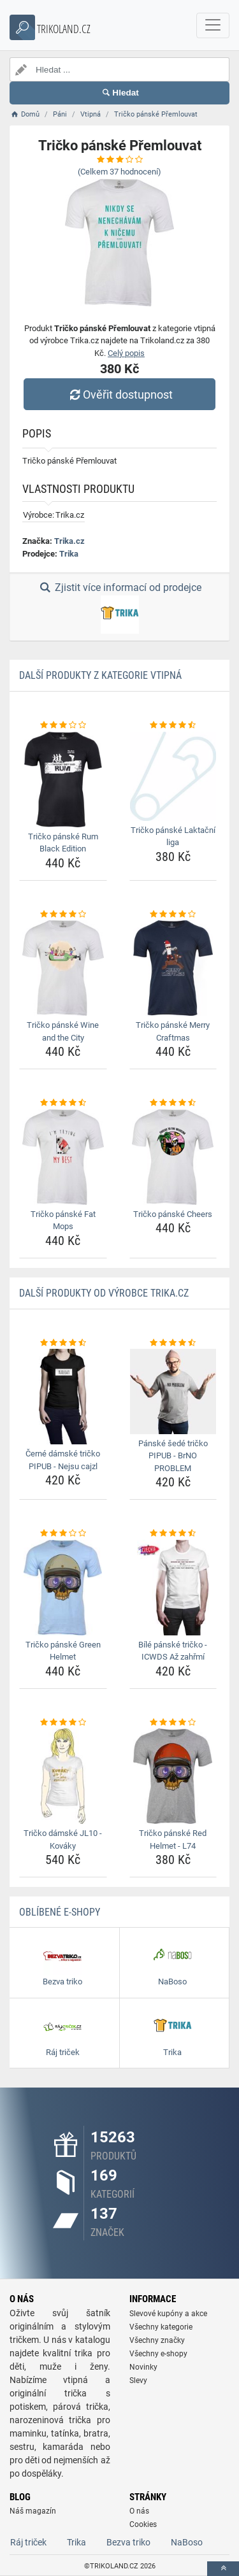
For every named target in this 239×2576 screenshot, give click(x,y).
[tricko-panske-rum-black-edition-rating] (63, 725)
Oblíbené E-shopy (59, 1912)
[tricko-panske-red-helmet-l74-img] (173, 1776)
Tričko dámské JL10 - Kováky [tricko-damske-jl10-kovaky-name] (63, 1839)
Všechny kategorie (160, 2327)
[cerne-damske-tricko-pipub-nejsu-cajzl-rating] (63, 1343)
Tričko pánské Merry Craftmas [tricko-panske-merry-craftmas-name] (173, 1031)
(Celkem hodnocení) (119, 171)
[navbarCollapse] (212, 25)
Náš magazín (33, 2511)
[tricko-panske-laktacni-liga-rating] (173, 725)
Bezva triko (128, 2542)
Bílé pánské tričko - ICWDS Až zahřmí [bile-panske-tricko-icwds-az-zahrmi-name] (172, 1651)
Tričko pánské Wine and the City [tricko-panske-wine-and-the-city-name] (63, 1031)
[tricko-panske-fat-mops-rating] (63, 1103)
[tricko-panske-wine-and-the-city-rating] (63, 914)
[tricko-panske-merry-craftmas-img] (173, 968)
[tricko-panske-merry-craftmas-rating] (173, 914)
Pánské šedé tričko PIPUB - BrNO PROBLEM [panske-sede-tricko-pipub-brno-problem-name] (173, 1456)
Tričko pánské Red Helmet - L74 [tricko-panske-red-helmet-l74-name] (172, 1839)
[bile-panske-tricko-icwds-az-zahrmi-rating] (173, 1533)
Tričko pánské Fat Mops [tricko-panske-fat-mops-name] (63, 1220)
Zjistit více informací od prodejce (119, 607)
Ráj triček (28, 2542)
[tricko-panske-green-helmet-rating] (63, 1533)
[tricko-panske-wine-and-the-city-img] (63, 968)
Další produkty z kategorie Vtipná (100, 675)
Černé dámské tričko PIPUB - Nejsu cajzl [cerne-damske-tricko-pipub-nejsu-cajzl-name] (62, 1460)
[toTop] (223, 2568)
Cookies (143, 2524)
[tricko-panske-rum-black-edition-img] (63, 779)
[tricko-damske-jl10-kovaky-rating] (63, 1722)
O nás (139, 2511)
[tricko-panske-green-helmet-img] (63, 1587)
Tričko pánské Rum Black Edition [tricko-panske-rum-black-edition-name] (63, 843)
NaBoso (187, 2542)
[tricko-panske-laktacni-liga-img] (173, 776)
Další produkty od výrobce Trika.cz (104, 1293)
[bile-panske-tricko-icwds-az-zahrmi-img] (173, 1587)
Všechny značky (157, 2340)
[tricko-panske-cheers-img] (173, 1157)
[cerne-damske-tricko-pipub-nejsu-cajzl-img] (63, 1396)
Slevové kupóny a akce (168, 2313)
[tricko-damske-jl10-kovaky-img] (63, 1776)
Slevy (138, 2380)
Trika (68, 554)
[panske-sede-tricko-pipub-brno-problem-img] (173, 1391)
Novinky (143, 2367)
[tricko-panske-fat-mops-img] (63, 1157)
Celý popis (126, 353)
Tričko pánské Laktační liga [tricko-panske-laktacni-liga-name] (173, 836)
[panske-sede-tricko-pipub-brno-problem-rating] (173, 1343)
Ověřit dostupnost (119, 394)
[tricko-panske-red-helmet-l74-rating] (173, 1722)
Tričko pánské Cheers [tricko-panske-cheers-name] (172, 1214)
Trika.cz (69, 541)
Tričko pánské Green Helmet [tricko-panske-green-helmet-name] (63, 1651)
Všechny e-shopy (158, 2353)
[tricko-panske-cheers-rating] (173, 1103)
